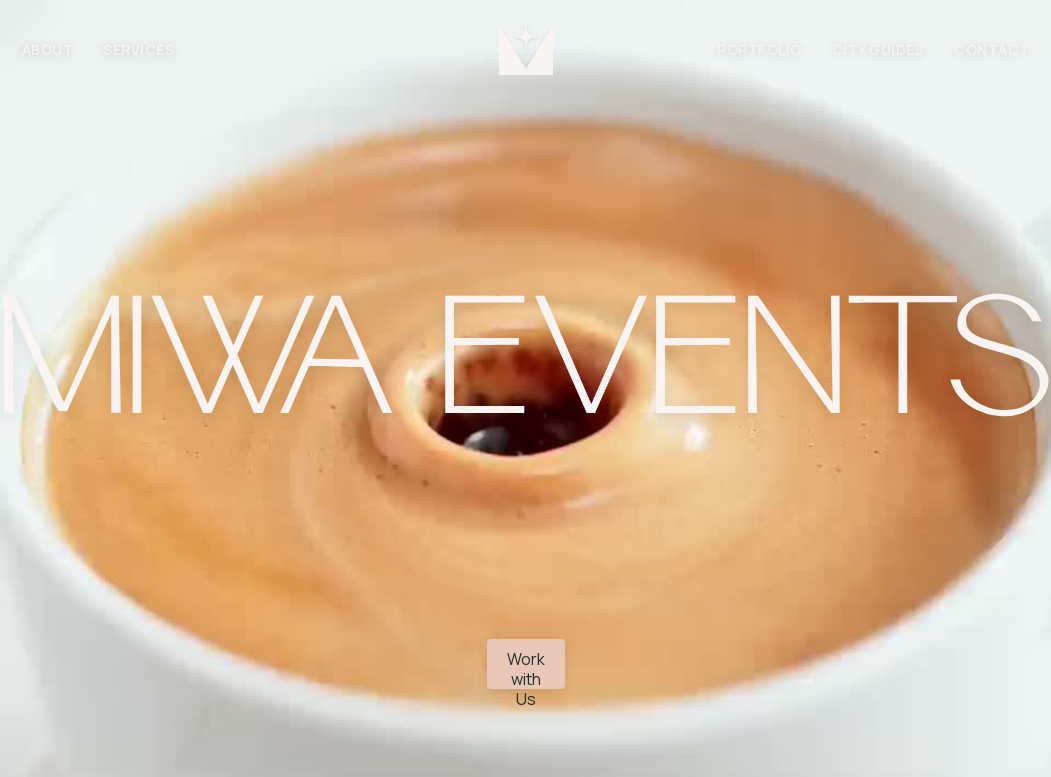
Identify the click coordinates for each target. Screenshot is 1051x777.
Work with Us (526, 668)
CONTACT (992, 49)
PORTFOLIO (759, 49)
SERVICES (138, 49)
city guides (878, 49)
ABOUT (48, 49)
